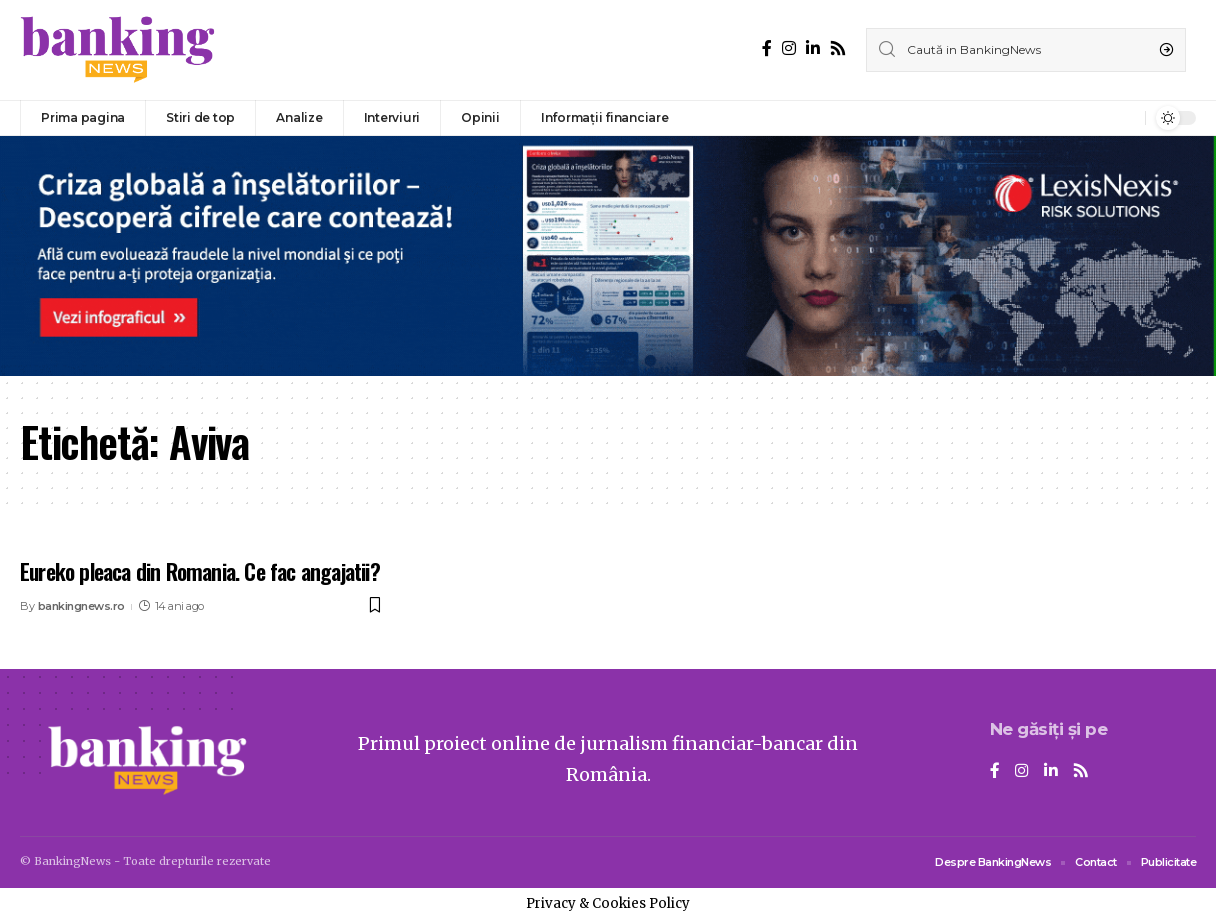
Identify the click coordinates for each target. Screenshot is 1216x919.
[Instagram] (789, 48)
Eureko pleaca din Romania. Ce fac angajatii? (200, 571)
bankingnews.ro (81, 606)
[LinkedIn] (813, 48)
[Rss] (838, 48)
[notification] (1125, 118)
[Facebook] (767, 48)
